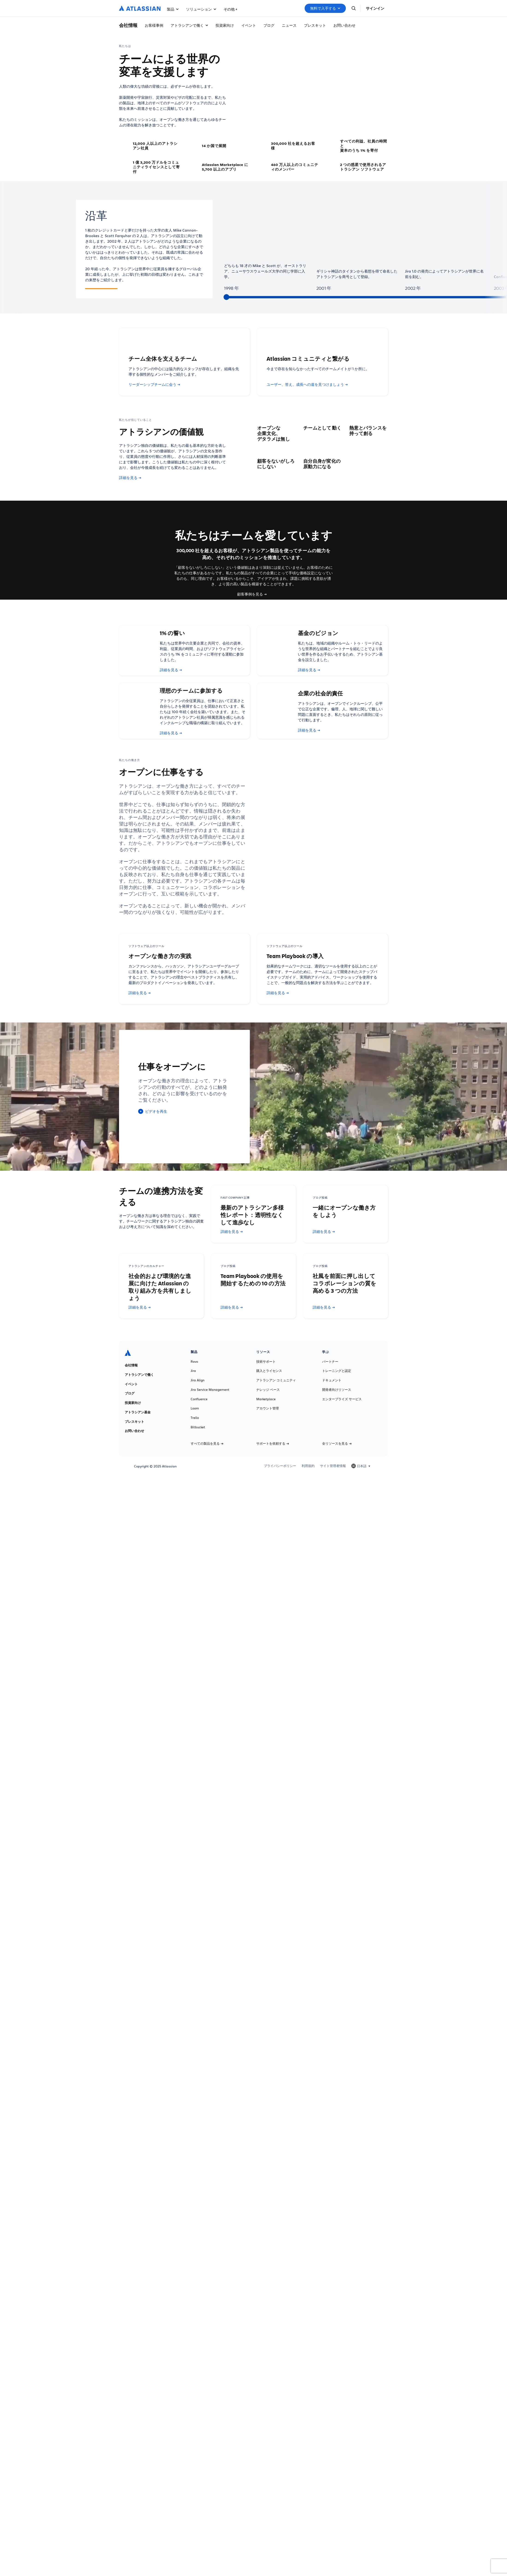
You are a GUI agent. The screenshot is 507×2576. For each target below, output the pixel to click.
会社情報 (131, 1365)
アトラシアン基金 (138, 1412)
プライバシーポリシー (280, 1466)
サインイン (375, 8)
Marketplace (266, 1399)
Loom (195, 1408)
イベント (248, 25)
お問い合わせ (344, 25)
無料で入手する (325, 8)
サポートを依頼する (272, 1443)
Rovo (194, 1361)
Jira (193, 1371)
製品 (173, 9)
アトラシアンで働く (189, 25)
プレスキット (315, 25)
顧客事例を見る (252, 594)
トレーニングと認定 (336, 1371)
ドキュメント (331, 1380)
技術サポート (266, 1361)
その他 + (230, 9)
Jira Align (197, 1380)
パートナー (330, 1361)
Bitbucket (198, 1427)
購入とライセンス (269, 1371)
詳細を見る (130, 477)
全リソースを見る (337, 1443)
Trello (195, 1418)
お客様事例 (154, 25)
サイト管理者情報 (333, 1466)
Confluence (199, 1399)
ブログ (268, 25)
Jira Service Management (210, 1389)
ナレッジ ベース (268, 1389)
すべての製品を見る (207, 1443)
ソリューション (201, 9)
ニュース (289, 25)
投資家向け (225, 25)
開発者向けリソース (336, 1389)
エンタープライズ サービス (342, 1399)
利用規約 (308, 1466)
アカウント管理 (267, 1408)
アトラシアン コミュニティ (276, 1380)
